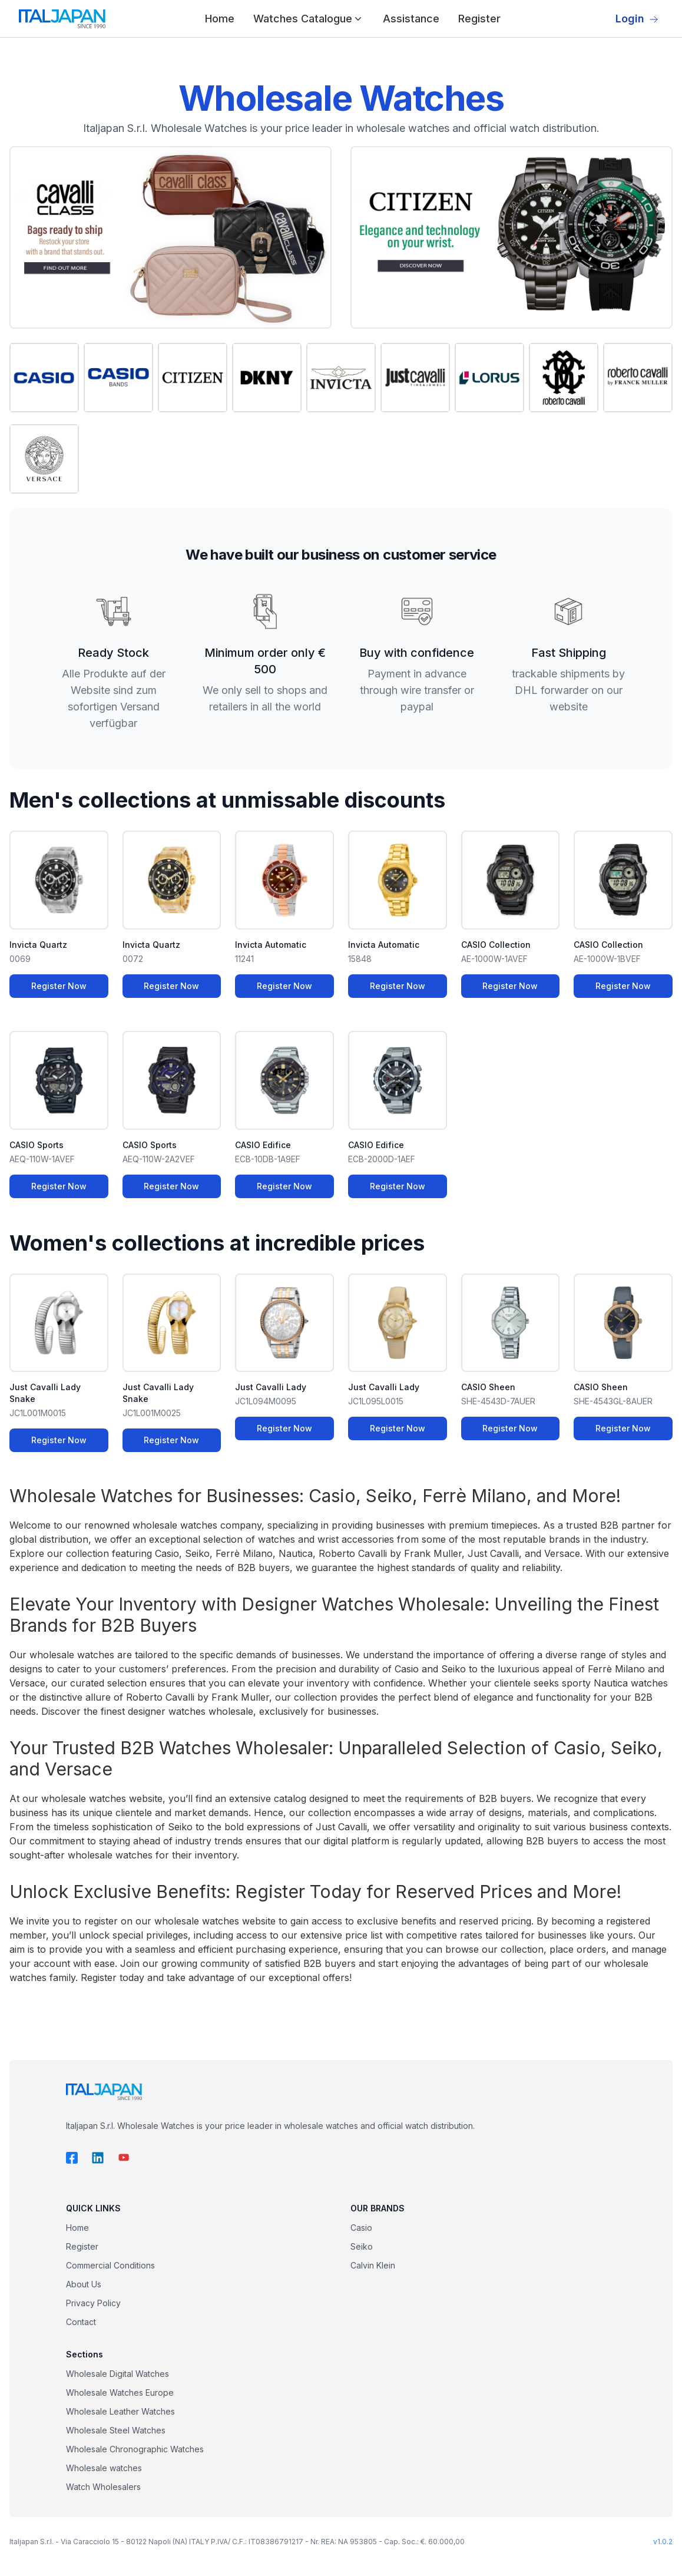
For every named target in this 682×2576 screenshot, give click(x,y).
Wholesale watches (104, 2468)
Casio (361, 2228)
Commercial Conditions (110, 2265)
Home (219, 18)
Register (479, 18)
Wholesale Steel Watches (115, 2430)
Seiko (361, 2246)
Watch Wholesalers (103, 2487)
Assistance (411, 18)
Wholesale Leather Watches (120, 2411)
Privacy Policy (93, 2303)
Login (636, 18)
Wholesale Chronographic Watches (135, 2449)
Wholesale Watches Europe (120, 2392)
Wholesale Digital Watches (117, 2374)
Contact (81, 2322)
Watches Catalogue (308, 18)
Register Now (59, 986)
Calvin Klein (372, 2265)
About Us (83, 2284)
